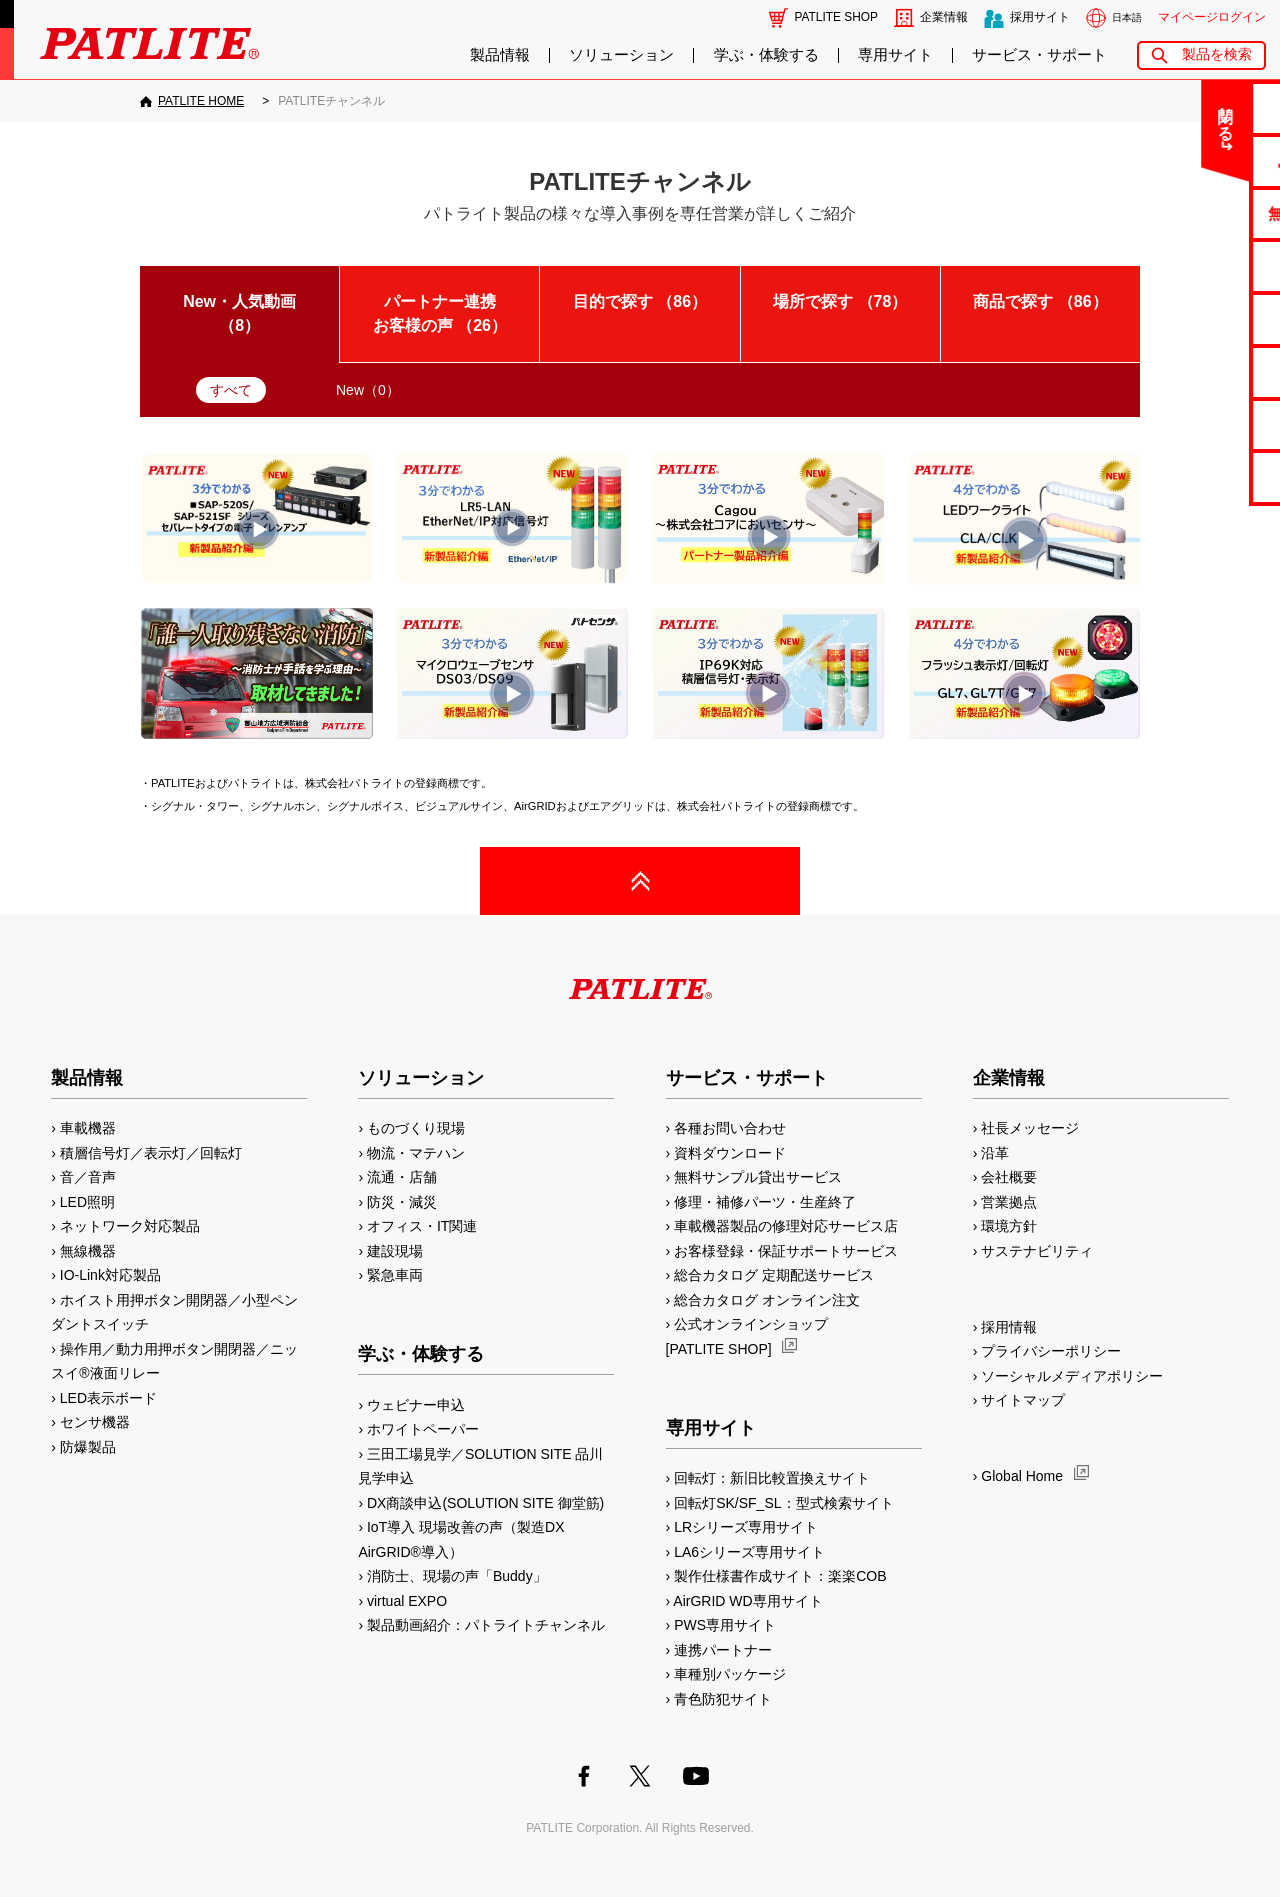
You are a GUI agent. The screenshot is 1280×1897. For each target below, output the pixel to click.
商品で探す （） (1040, 301)
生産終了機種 (1201, 371)
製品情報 (500, 55)
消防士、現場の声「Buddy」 (457, 1576)
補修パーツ (1201, 424)
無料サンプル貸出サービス (758, 1177)
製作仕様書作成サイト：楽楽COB (780, 1576)
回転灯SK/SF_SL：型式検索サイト (783, 1503)
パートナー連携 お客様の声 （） (450, 313)
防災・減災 (402, 1202)
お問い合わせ (1201, 107)
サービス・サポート (1039, 55)
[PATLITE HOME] (192, 101)
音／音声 (88, 1177)
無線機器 (88, 1251)
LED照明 (87, 1202)
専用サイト (895, 55)
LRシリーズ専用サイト (746, 1527)
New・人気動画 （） (239, 313)
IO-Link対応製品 (110, 1275)
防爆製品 (88, 1447)
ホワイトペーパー (423, 1429)
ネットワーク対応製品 (130, 1226)
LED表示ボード (108, 1398)
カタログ (1201, 265)
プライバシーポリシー (1051, 1351)
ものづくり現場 (416, 1128)
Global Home (1022, 1476)
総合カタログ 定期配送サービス (774, 1275)
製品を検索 (1217, 54)
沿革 (995, 1153)
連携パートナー (723, 1650)
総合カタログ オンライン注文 (767, 1300)
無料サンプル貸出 (1201, 213)
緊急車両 (395, 1275)
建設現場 (395, 1251)
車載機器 (88, 1128)
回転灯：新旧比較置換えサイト (772, 1478)
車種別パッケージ (730, 1674)
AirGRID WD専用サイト (747, 1601)
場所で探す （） (840, 301)
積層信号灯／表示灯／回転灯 (151, 1153)
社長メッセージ (1030, 1128)
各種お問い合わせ (730, 1128)
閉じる (1098, 114)
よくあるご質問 (1201, 160)
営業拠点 (1009, 1202)
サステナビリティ (1037, 1251)
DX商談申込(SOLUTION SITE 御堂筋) (485, 1503)
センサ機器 (95, 1422)
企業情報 (944, 17)
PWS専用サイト (725, 1625)
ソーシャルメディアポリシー (1072, 1376)
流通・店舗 (402, 1177)
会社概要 (1009, 1177)
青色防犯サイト (723, 1699)
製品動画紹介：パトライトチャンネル (486, 1625)
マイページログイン (1212, 17)
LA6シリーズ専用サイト (749, 1552)
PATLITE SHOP (836, 17)
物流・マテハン (416, 1153)
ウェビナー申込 (416, 1405)
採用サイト (1040, 17)
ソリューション (621, 55)
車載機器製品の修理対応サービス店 (786, 1226)
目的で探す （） (640, 301)
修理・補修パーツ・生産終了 (765, 1202)
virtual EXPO (407, 1601)
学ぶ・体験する (766, 55)
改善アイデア (1201, 476)
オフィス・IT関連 (422, 1226)
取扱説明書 (1201, 318)
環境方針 (1009, 1226)
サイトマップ (1023, 1400)
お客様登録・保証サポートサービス (786, 1251)
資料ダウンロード (730, 1153)
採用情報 (1009, 1327)
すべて (231, 390)
